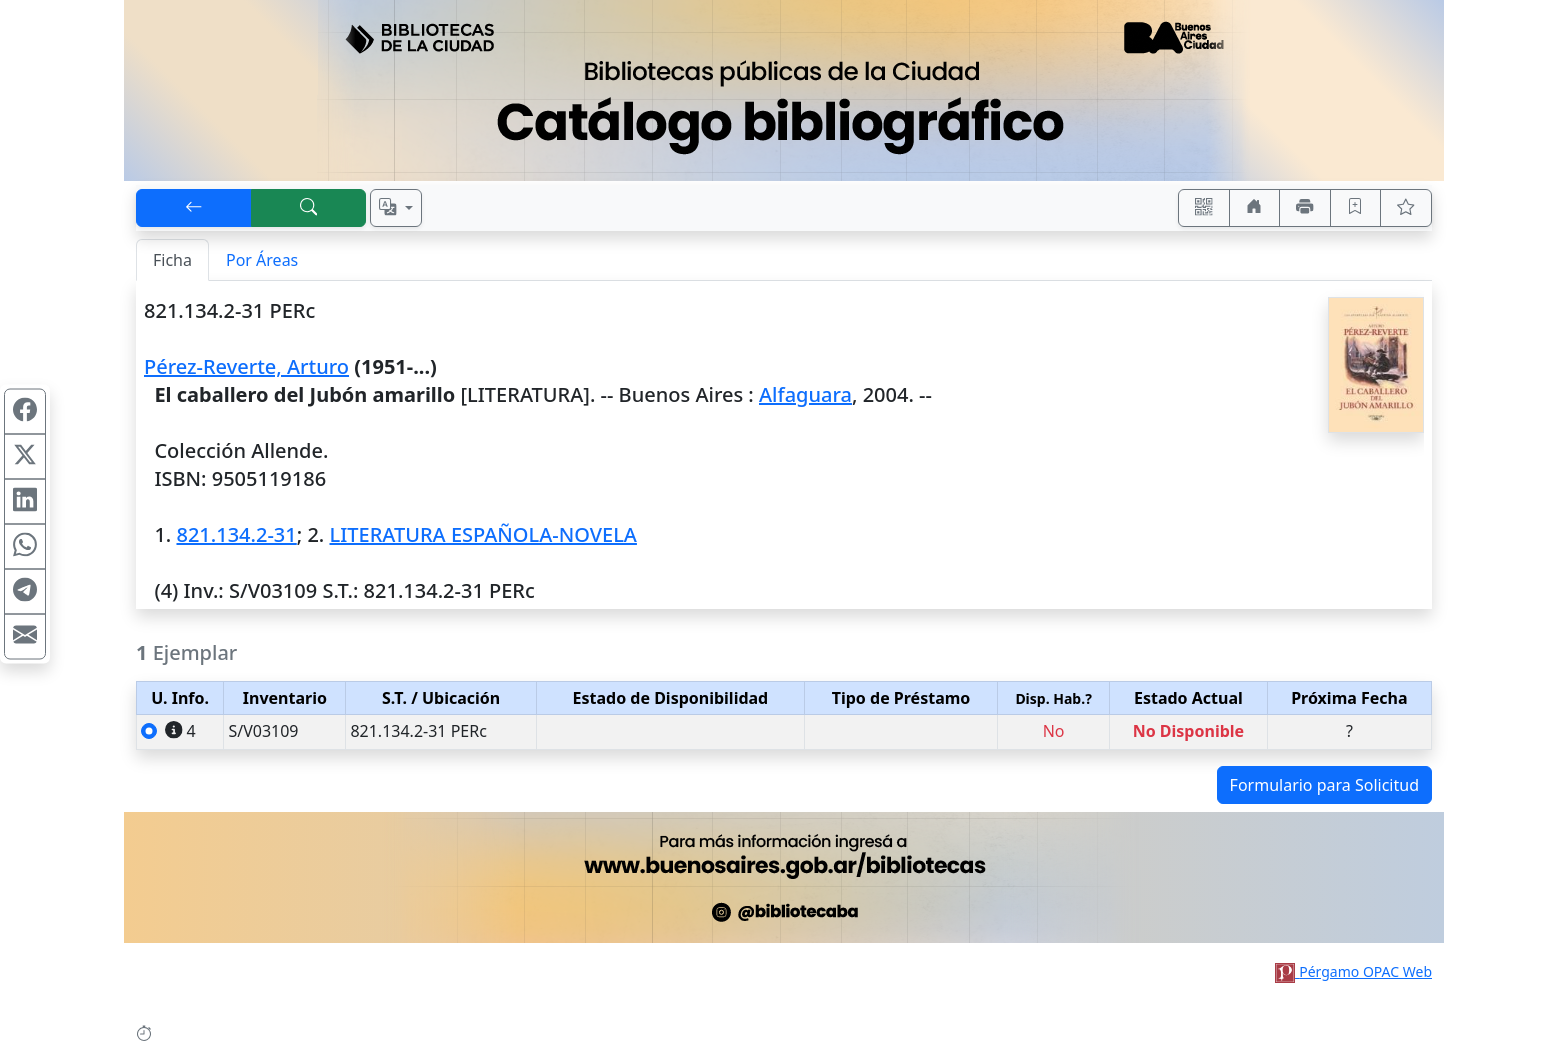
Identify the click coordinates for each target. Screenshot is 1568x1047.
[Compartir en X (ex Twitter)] (25, 456)
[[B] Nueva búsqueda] (309, 208)
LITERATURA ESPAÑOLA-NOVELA (483, 534)
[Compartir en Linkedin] (25, 501)
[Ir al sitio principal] (784, 90)
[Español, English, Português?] (396, 208)
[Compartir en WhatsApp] (25, 546)
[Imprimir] (1305, 208)
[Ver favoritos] (1406, 208)
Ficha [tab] (172, 260)
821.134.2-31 (236, 534)
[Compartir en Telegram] (25, 591)
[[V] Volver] (194, 208)
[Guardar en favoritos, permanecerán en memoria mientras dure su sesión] (1356, 208)
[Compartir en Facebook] (25, 411)
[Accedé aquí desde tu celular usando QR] (1204, 208)
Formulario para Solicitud (1324, 785)
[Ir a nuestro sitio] (1255, 208)
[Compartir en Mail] (25, 636)
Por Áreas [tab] (262, 260)
